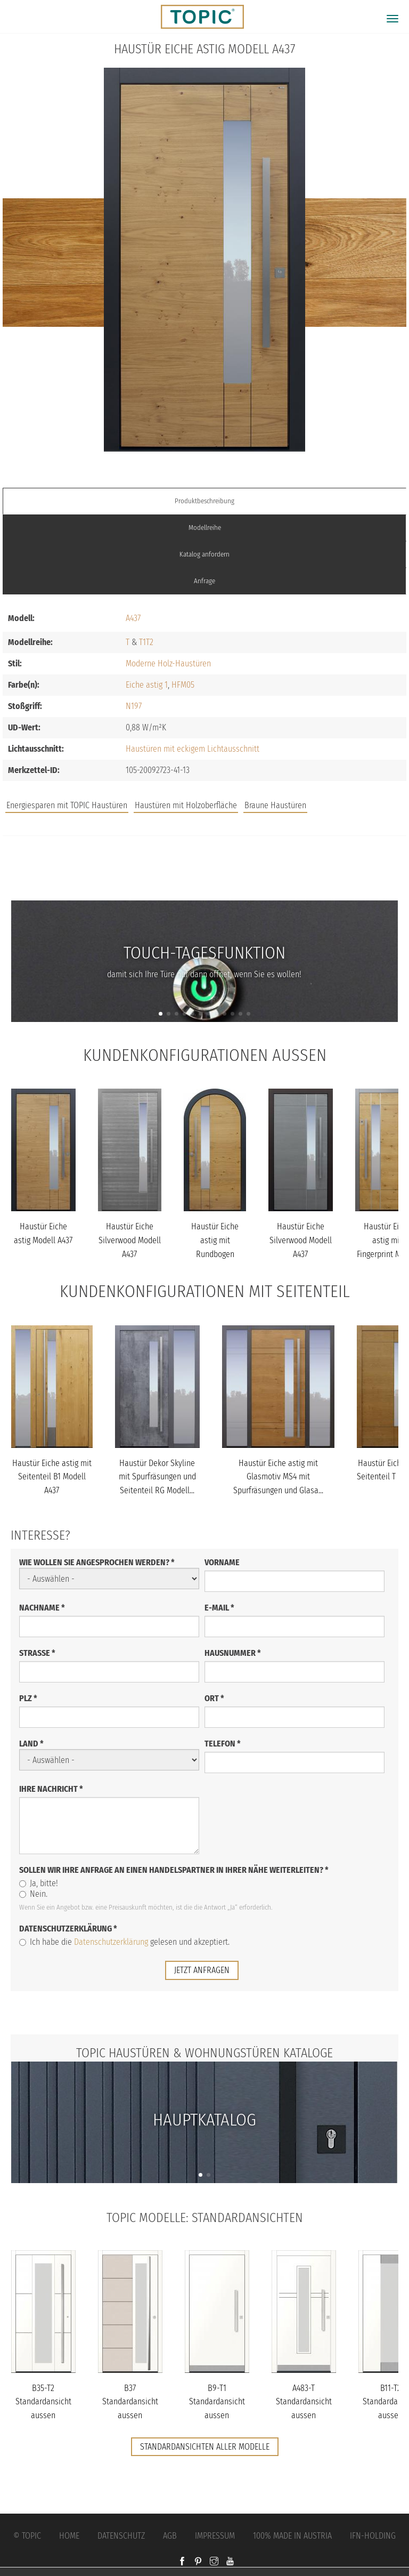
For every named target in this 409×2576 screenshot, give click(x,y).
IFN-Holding (373, 2536)
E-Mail (219, 1608)
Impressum (215, 2536)
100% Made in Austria (292, 2536)
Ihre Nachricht (51, 1789)
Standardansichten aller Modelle (204, 2447)
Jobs (205, 859)
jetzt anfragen (202, 1970)
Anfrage (204, 581)
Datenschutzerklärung (68, 1928)
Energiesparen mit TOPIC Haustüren (66, 805)
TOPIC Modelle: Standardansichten (205, 2217)
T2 (149, 642)
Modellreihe (205, 528)
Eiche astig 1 (147, 685)
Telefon (222, 1743)
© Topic (27, 2536)
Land (31, 1743)
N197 (134, 706)
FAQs (204, 880)
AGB (170, 2536)
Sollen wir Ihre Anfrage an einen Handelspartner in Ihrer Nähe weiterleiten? (174, 1870)
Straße (37, 1653)
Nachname (42, 1608)
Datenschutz (121, 2536)
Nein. (33, 1894)
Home (69, 2536)
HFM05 (182, 685)
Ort (214, 1698)
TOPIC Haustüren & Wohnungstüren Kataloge (204, 2053)
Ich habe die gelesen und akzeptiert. (124, 1942)
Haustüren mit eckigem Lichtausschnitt (192, 749)
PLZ (28, 1698)
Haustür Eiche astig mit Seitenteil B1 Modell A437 (52, 1476)
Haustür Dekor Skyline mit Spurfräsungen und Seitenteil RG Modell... (157, 1476)
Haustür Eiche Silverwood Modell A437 (130, 1240)
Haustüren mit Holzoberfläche (186, 805)
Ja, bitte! (38, 1883)
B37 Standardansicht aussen (130, 2401)
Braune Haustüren (275, 805)
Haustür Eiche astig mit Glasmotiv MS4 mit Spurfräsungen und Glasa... (278, 1476)
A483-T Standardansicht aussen (304, 2401)
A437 (133, 618)
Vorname (222, 1562)
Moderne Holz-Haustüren (168, 663)
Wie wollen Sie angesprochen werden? (97, 1562)
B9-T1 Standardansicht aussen (217, 2401)
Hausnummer (232, 1653)
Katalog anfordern (204, 554)
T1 (142, 642)
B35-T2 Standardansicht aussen (43, 2401)
